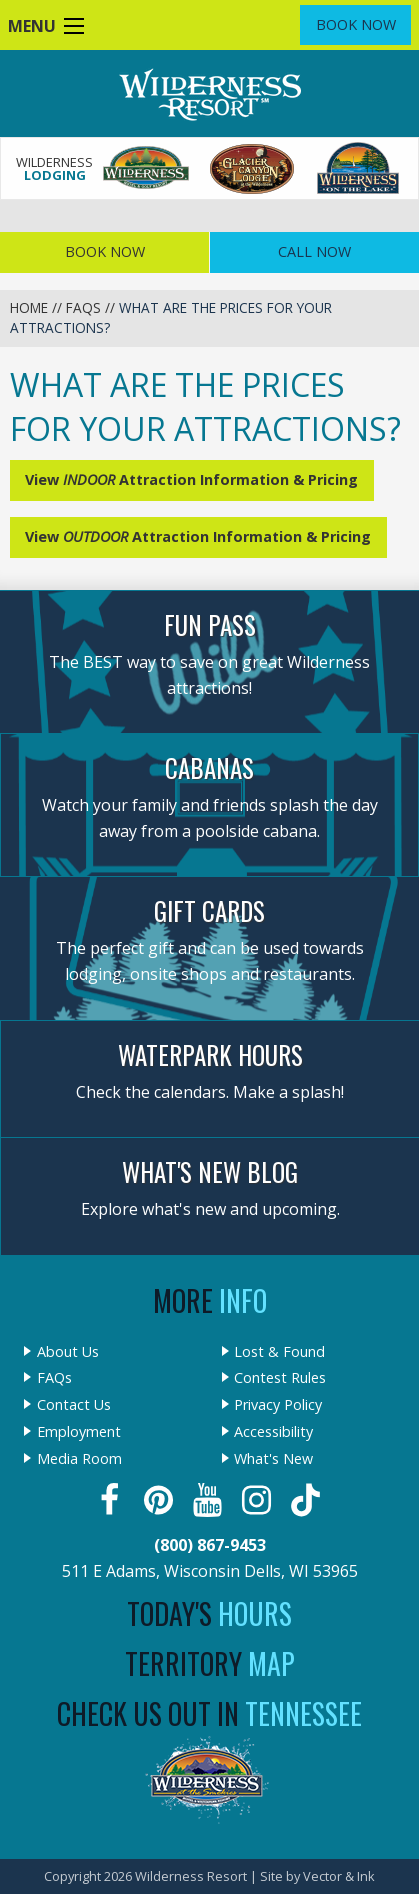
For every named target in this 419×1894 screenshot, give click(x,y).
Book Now (356, 24)
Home (29, 307)
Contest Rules (280, 1378)
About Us (68, 1352)
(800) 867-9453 (210, 1545)
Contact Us (74, 1405)
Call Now (314, 251)
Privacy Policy (278, 1405)
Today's (209, 1613)
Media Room (79, 1459)
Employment (79, 1432)
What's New (273, 1459)
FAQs (83, 307)
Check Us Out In (209, 1713)
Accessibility (273, 1432)
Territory (210, 1663)
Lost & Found (279, 1352)
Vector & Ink (339, 1876)
